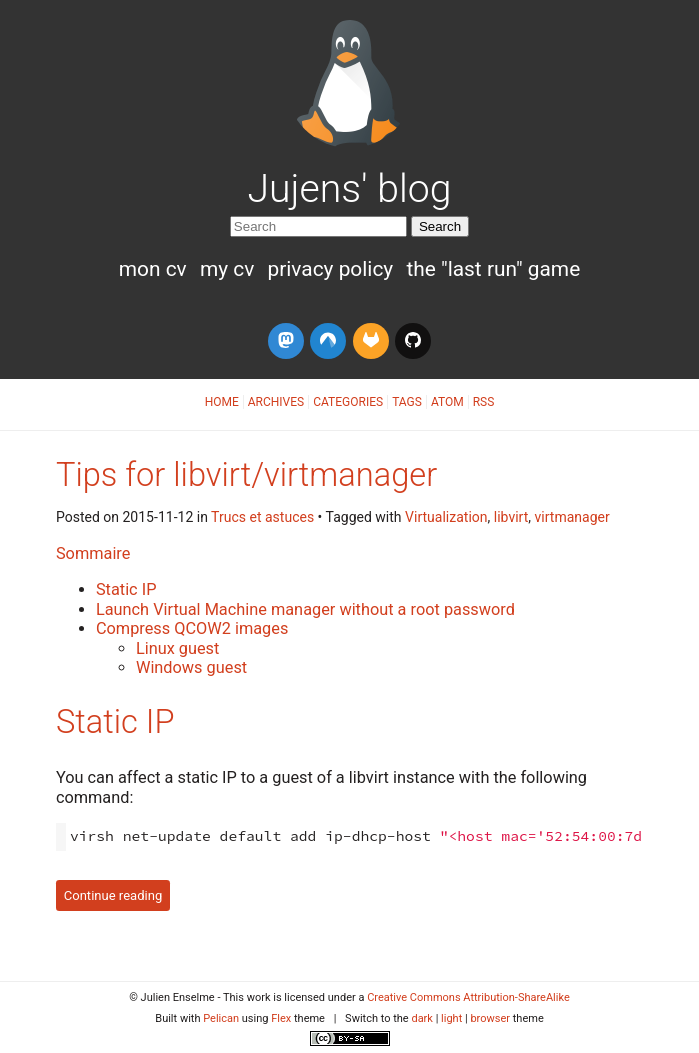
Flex (281, 1018)
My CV (230, 269)
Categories (348, 402)
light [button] (451, 1018)
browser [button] (490, 1018)
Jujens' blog (350, 189)
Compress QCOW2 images (192, 628)
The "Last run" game (493, 269)
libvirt (511, 517)
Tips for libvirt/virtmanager (246, 475)
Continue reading (113, 895)
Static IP (126, 589)
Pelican (221, 1018)
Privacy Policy (332, 269)
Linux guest (177, 648)
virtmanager (572, 517)
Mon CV (155, 269)
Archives (276, 402)
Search (440, 226)
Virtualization (446, 517)
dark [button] (422, 1018)
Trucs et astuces (262, 517)
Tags (407, 402)
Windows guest (191, 667)
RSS (484, 402)
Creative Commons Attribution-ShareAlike (468, 997)
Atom (447, 402)
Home (222, 402)
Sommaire (93, 553)
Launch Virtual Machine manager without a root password (305, 609)
